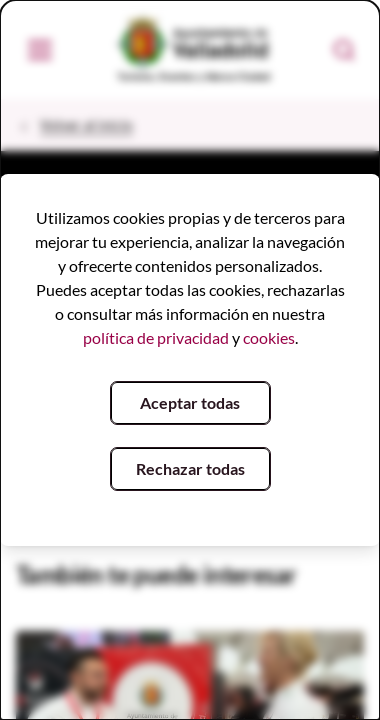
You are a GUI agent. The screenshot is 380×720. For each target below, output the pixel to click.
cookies (269, 337)
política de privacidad (156, 337)
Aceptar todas (190, 402)
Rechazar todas (190, 468)
